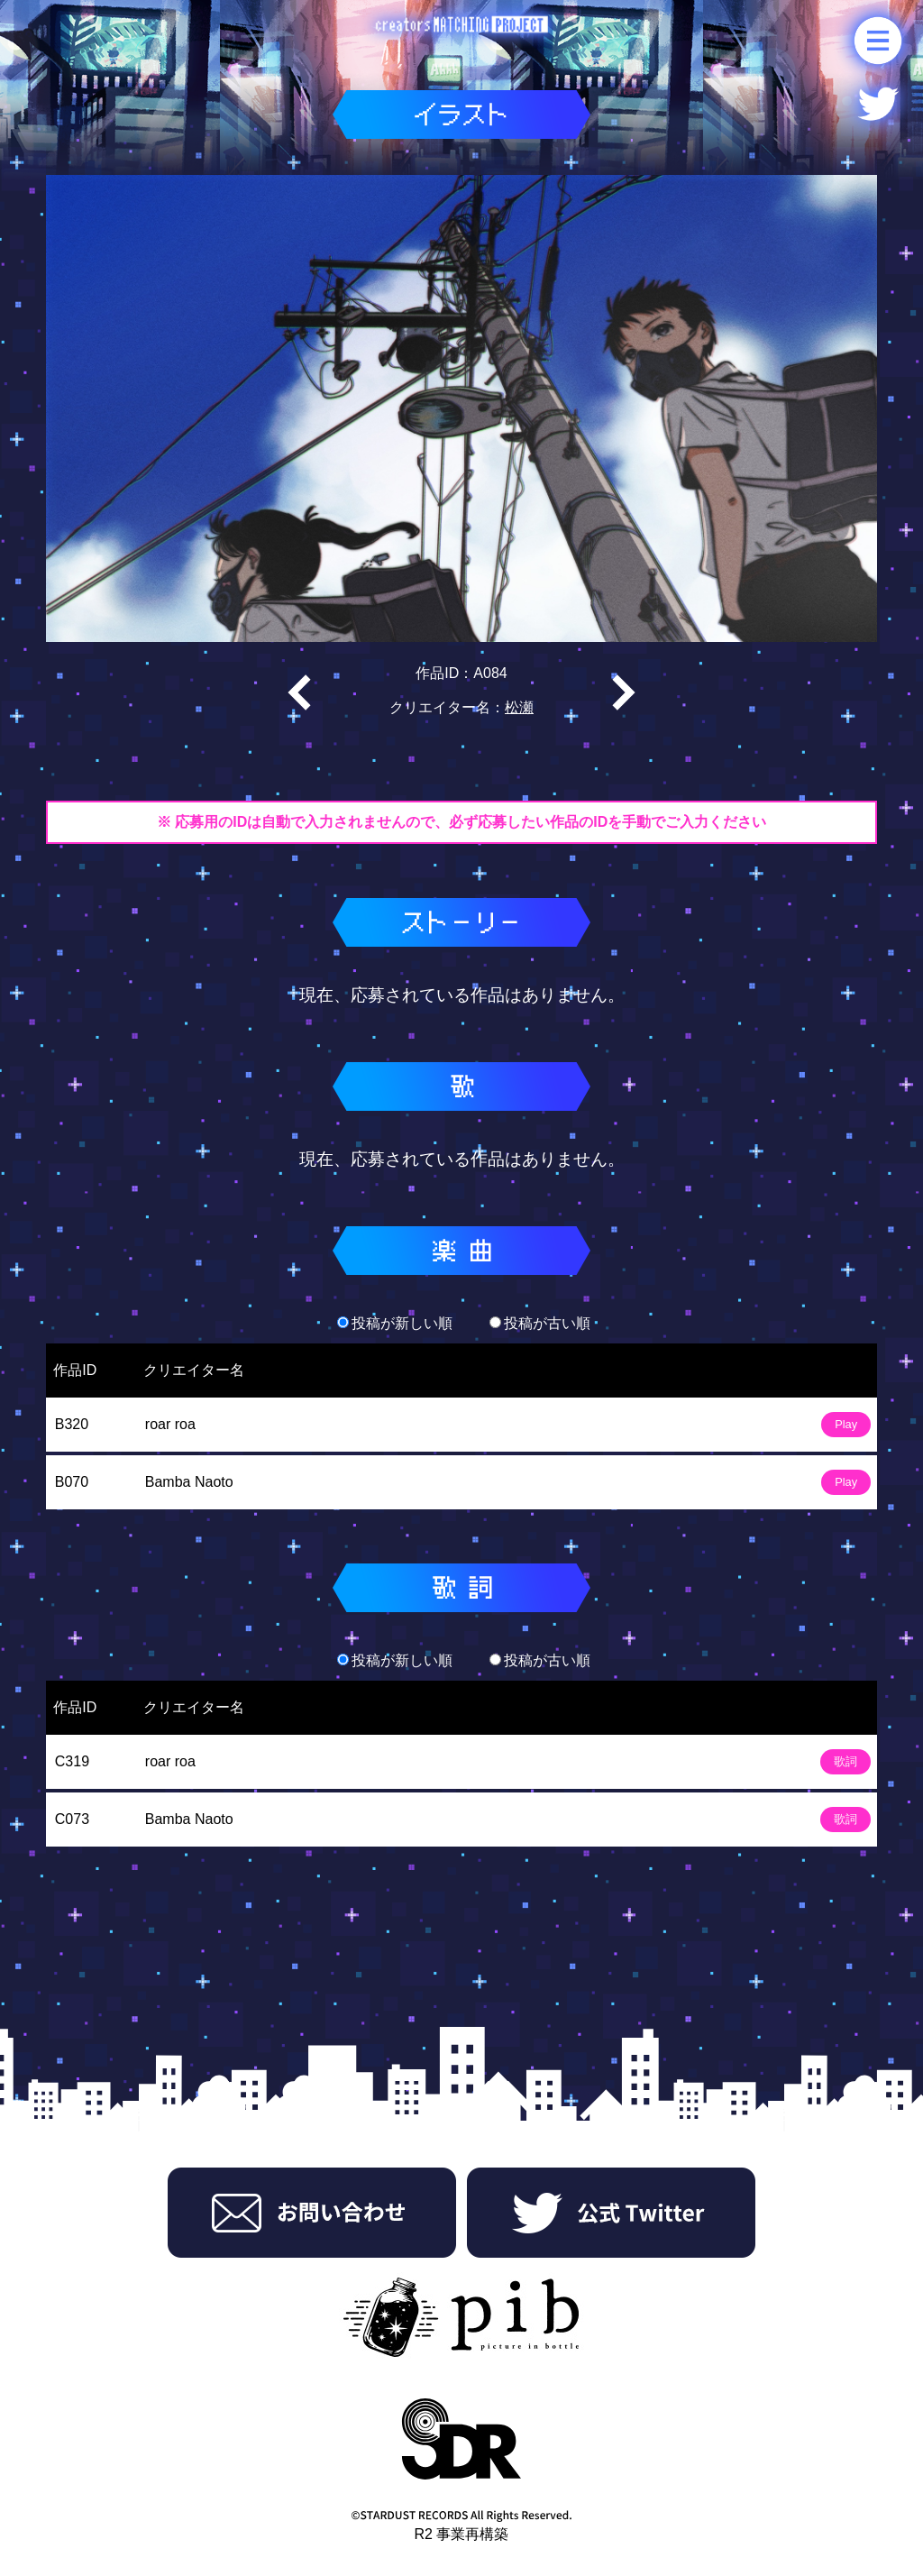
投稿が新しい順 (394, 1323)
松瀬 (519, 707)
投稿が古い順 (539, 1323)
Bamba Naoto (189, 1482)
